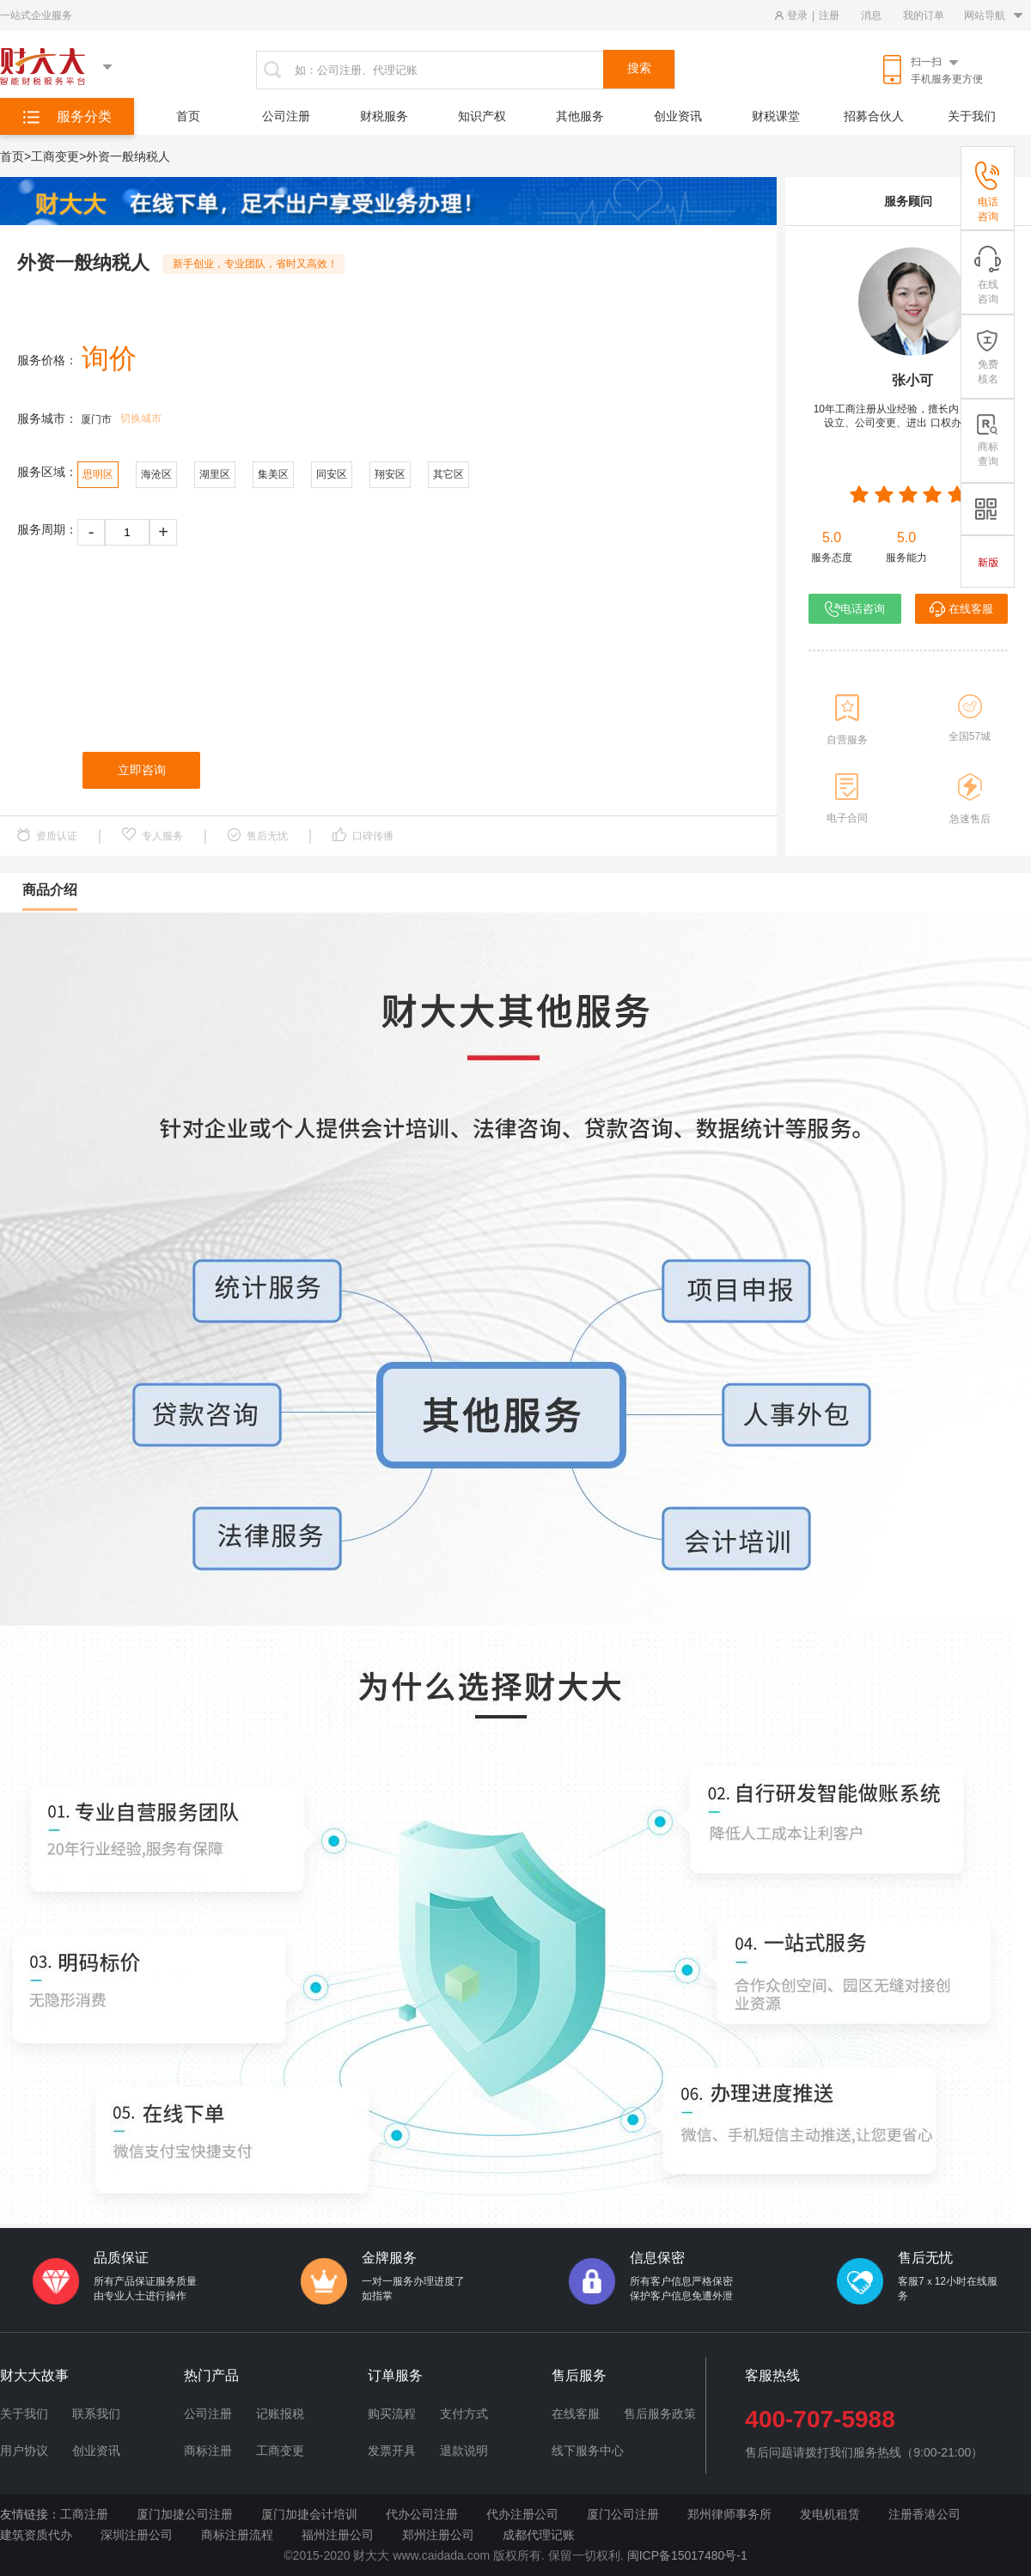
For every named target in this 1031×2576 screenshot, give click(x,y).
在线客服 (961, 609)
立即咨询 (142, 770)
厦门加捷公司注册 (185, 2514)
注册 (829, 15)
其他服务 (580, 116)
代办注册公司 (522, 2514)
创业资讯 (678, 116)
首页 (188, 116)
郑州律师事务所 (729, 2514)
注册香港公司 (924, 2514)
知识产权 (482, 116)
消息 (871, 15)
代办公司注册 (422, 2514)
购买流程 (392, 2413)
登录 (797, 15)
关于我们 (972, 116)
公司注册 (286, 116)
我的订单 (923, 15)
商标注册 (208, 2450)
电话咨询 (855, 609)
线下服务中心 (588, 2450)
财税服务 (384, 116)
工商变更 (280, 2450)
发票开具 (392, 2450)
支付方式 (464, 2413)
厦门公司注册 (623, 2514)
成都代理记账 (539, 2535)
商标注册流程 (237, 2535)
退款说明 (464, 2450)
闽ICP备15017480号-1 (687, 2555)
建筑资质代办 (36, 2535)
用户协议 (24, 2450)
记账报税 (280, 2413)
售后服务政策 (660, 2413)
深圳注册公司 (137, 2535)
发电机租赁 (830, 2514)
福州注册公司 (338, 2535)
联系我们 (96, 2413)
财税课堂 (776, 116)
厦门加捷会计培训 (309, 2514)
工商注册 (84, 2514)
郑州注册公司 (438, 2535)
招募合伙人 (874, 116)
